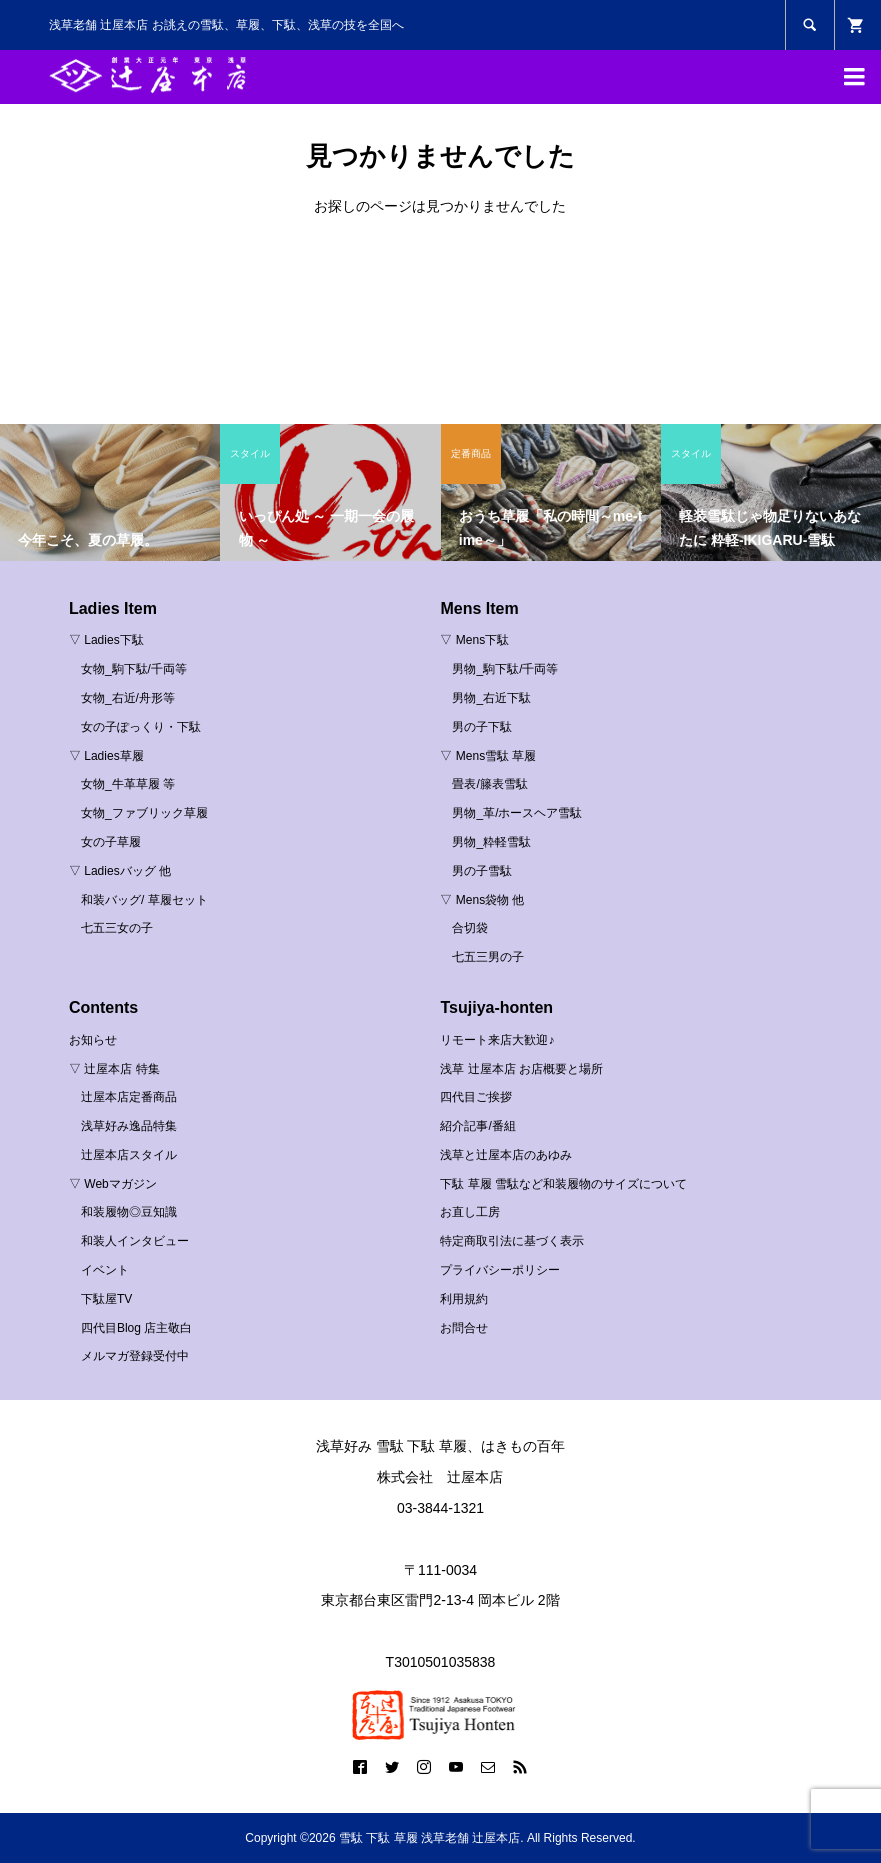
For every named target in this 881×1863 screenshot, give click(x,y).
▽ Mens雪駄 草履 (488, 756)
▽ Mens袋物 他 (482, 900)
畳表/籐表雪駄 (489, 784)
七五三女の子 (117, 928)
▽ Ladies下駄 (106, 640)
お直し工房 (470, 1212)
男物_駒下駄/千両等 (505, 669)
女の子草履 (111, 842)
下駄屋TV (106, 1299)
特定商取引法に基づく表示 (512, 1241)
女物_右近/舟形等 (128, 698)
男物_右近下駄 (491, 698)
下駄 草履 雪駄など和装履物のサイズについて (563, 1184)
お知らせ (93, 1040)
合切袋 (470, 928)
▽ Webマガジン (113, 1184)
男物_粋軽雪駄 (491, 842)
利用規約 (464, 1299)
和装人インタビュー (135, 1241)
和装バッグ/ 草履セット (144, 900)
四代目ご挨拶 (476, 1097)
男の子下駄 (482, 727)
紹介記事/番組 (477, 1126)
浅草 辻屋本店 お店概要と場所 (521, 1069)
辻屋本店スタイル (129, 1155)
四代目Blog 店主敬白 (136, 1328)
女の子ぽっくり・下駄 (141, 727)
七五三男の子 (488, 957)
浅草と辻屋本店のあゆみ (506, 1155)
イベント (105, 1270)
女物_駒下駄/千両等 (134, 669)
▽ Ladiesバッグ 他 (120, 871)
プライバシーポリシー (500, 1270)
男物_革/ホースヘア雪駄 (517, 813)
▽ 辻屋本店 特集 (114, 1069)
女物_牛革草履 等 (128, 784)
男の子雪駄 (482, 871)
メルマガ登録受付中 (135, 1356)
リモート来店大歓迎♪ (497, 1040)
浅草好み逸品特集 (129, 1126)
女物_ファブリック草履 (144, 813)
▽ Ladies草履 (106, 756)
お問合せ (464, 1328)
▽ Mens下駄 (474, 640)
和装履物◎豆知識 (129, 1212)
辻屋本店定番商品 (129, 1097)
